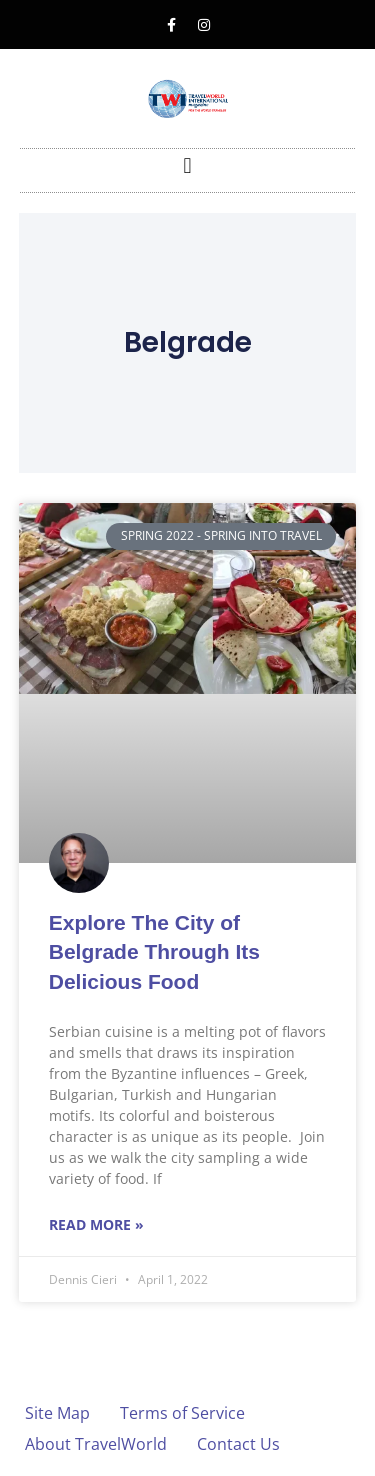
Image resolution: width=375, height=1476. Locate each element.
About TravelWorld (96, 1444)
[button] (187, 165)
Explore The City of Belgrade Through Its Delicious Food (154, 952)
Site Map (57, 1413)
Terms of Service (182, 1413)
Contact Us (238, 1444)
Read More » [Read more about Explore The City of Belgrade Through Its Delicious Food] (96, 1224)
